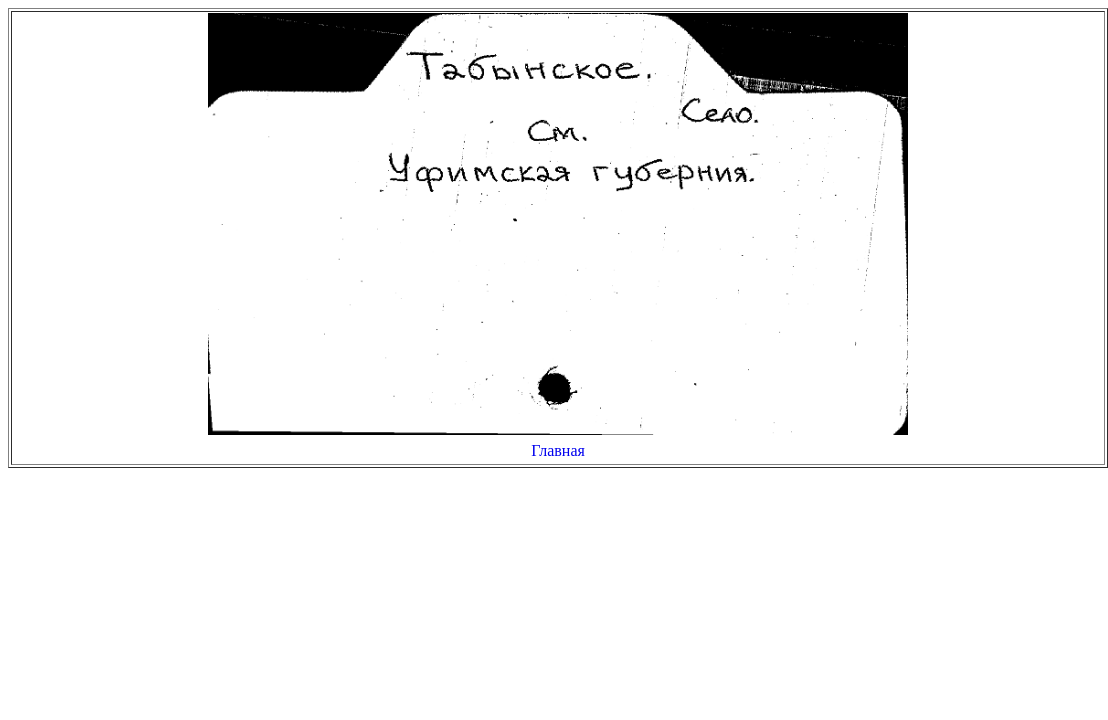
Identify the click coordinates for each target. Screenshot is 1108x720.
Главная (558, 450)
